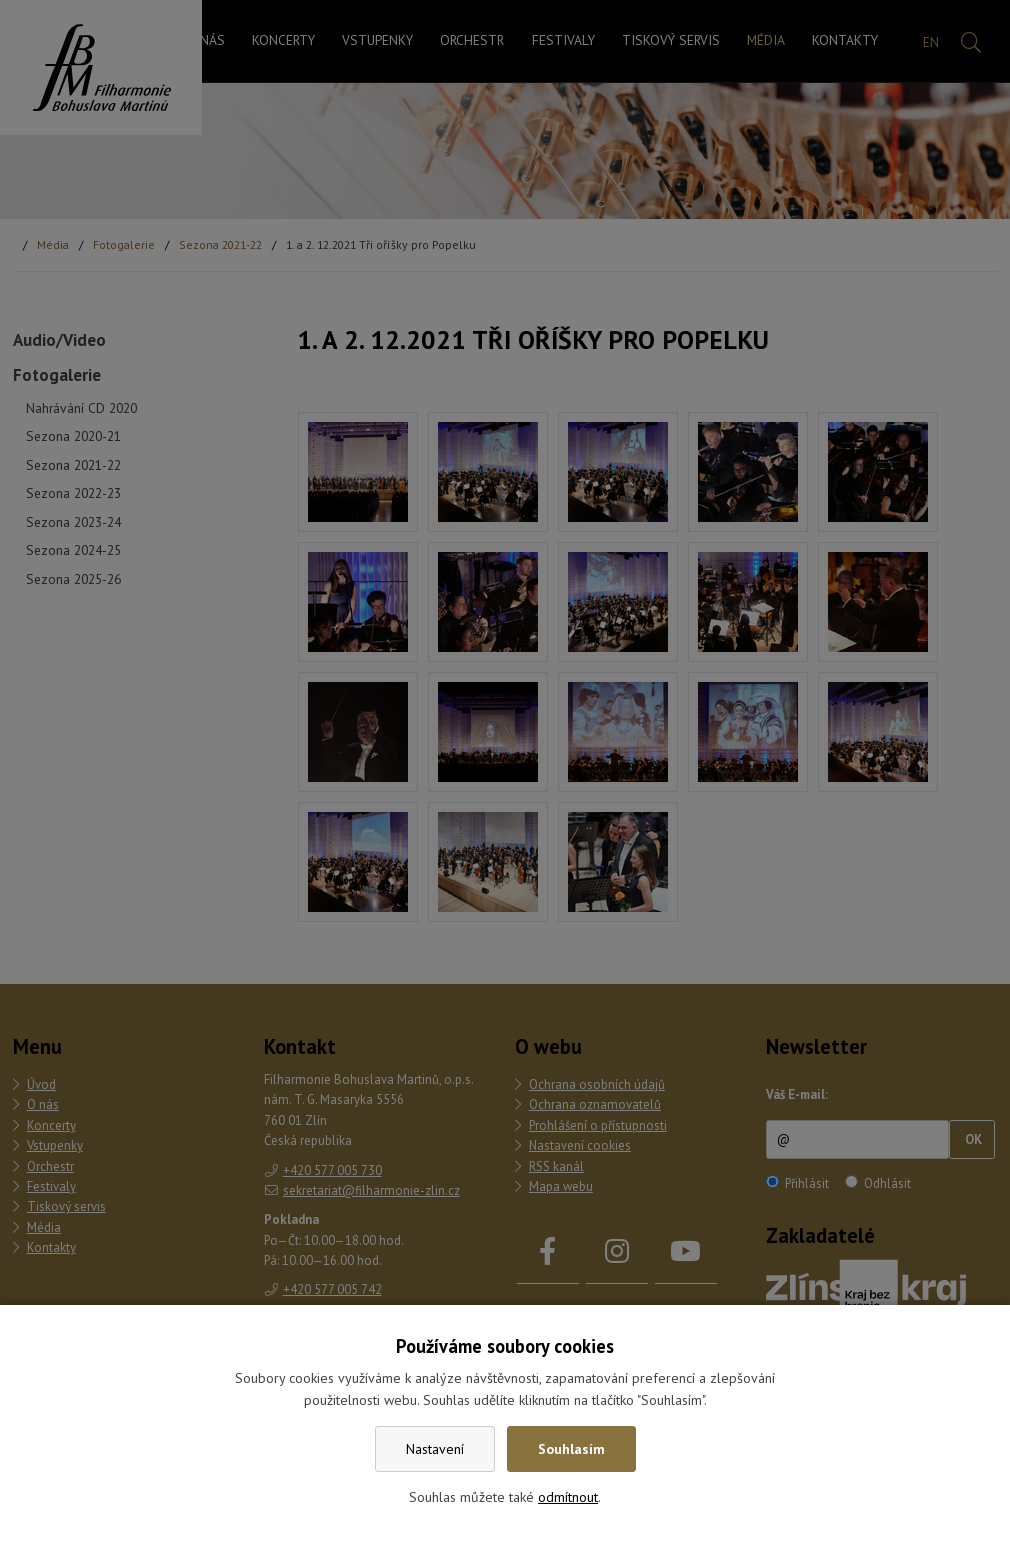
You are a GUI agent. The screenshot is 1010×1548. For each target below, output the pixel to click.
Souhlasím (571, 1449)
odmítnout (568, 1497)
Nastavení (435, 1449)
